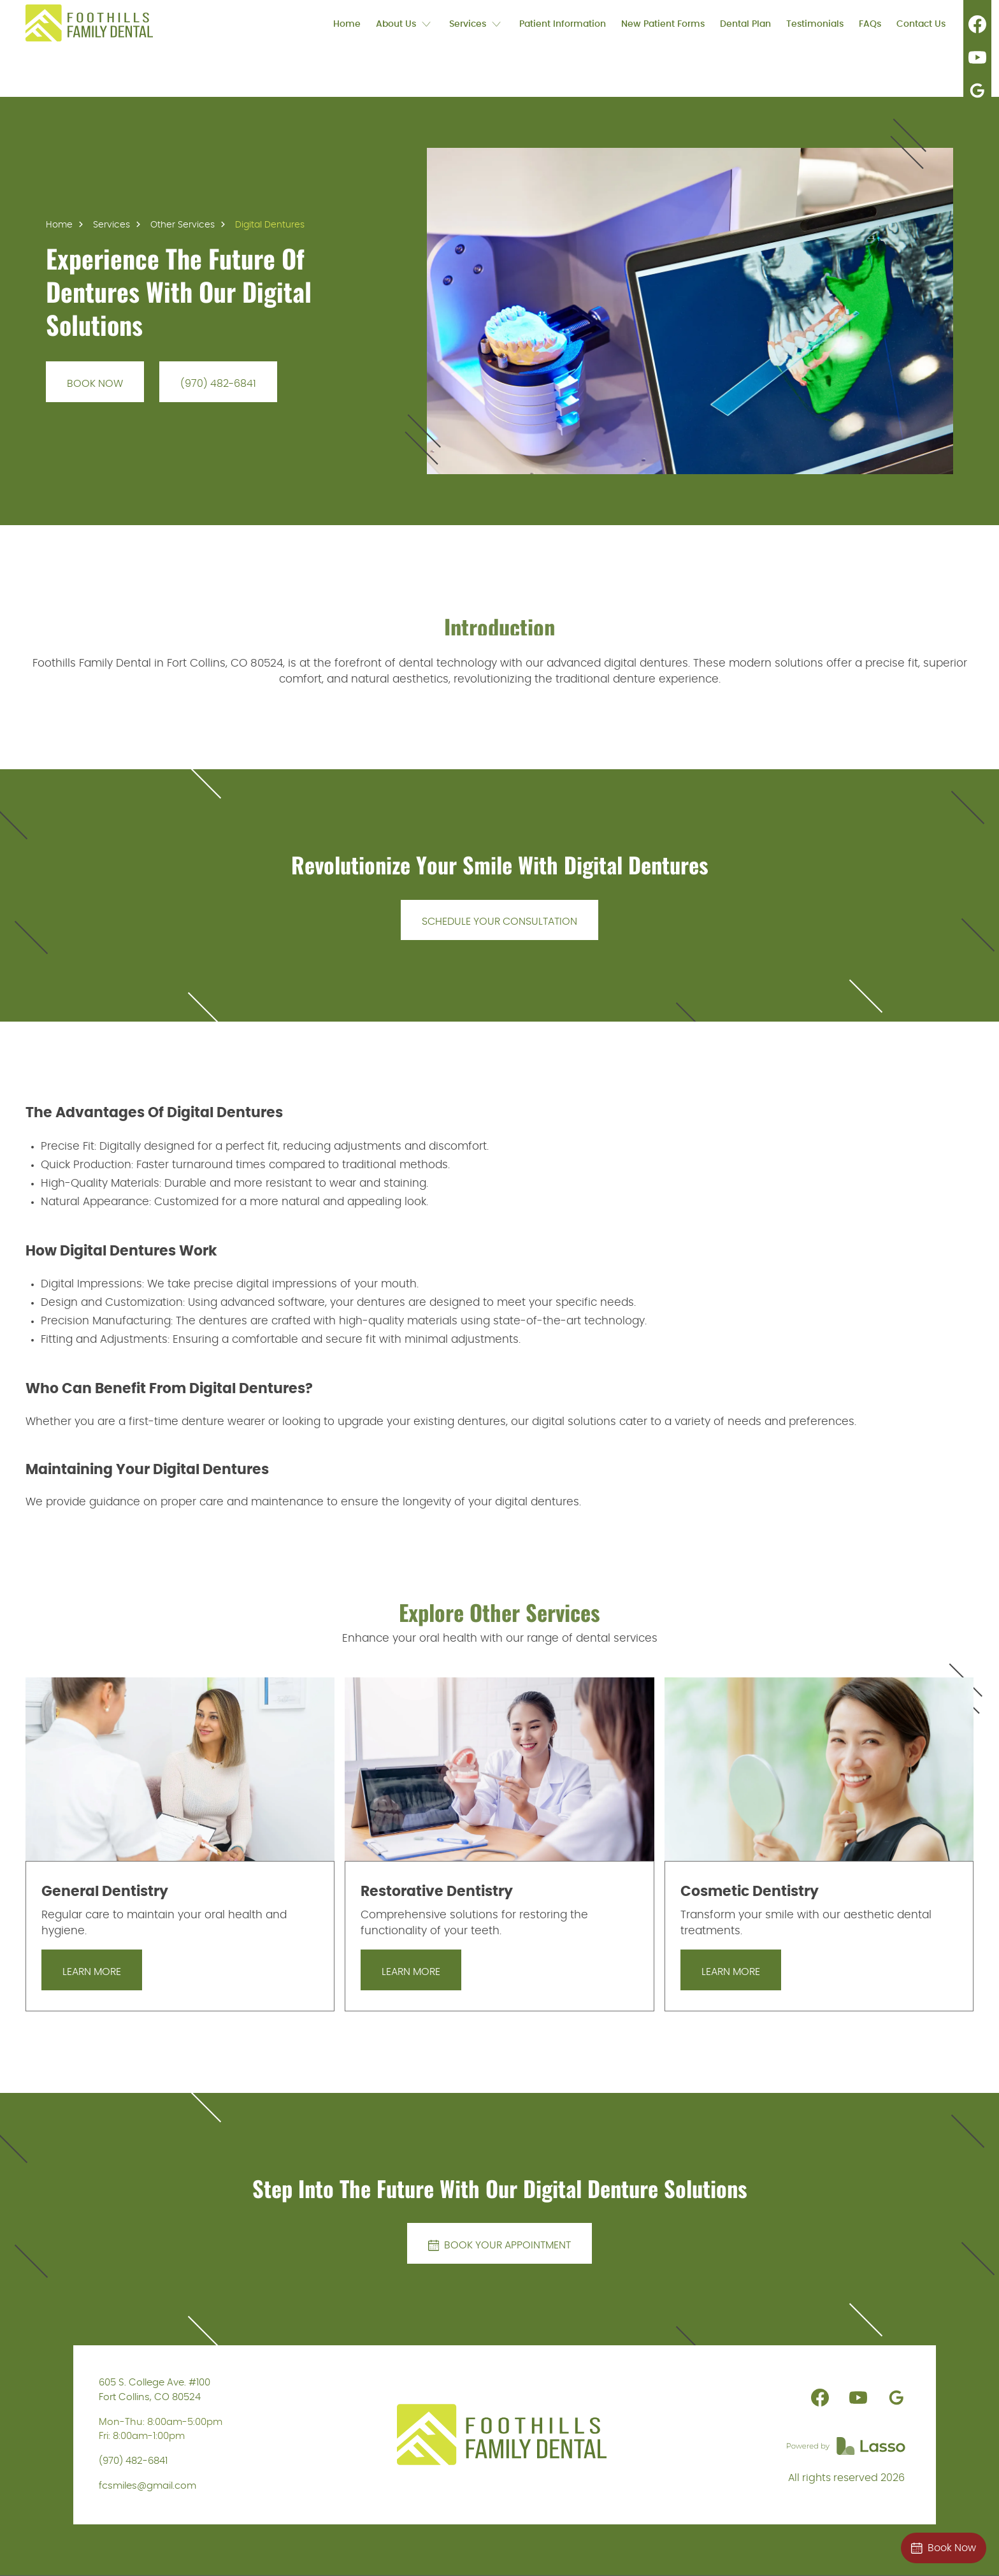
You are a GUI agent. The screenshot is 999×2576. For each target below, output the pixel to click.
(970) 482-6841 (133, 2461)
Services (111, 225)
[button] (405, 23)
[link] (89, 23)
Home (59, 225)
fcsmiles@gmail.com (147, 2486)
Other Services (182, 225)
